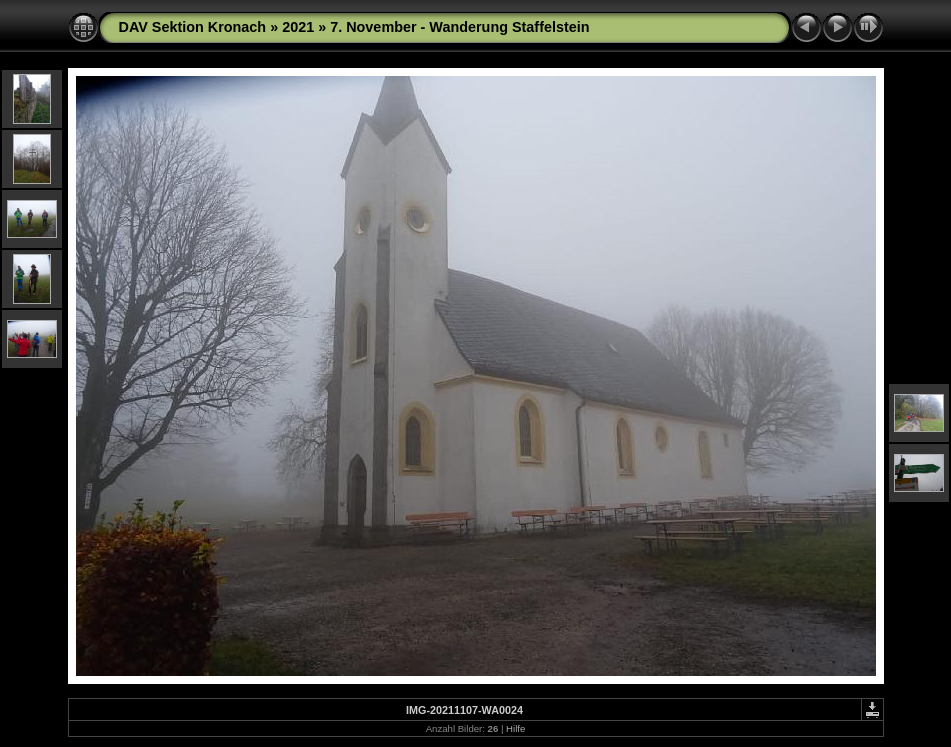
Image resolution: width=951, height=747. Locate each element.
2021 (298, 27)
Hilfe (515, 728)
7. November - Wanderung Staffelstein (459, 27)
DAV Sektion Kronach (193, 27)
